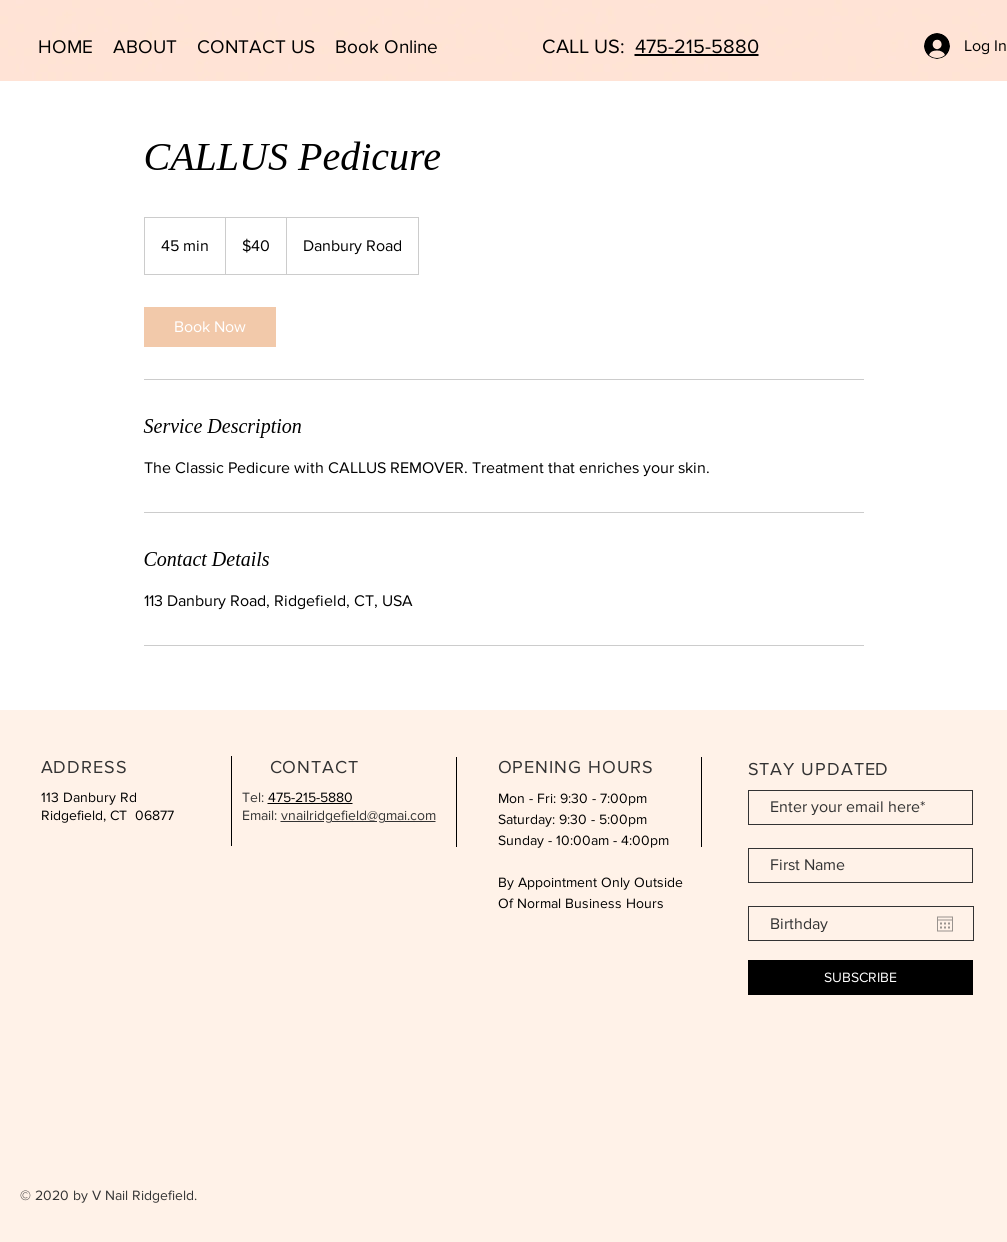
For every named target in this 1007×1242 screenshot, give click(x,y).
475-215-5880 (697, 46)
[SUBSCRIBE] (860, 977)
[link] (210, 327)
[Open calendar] (945, 924)
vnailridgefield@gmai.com (358, 815)
